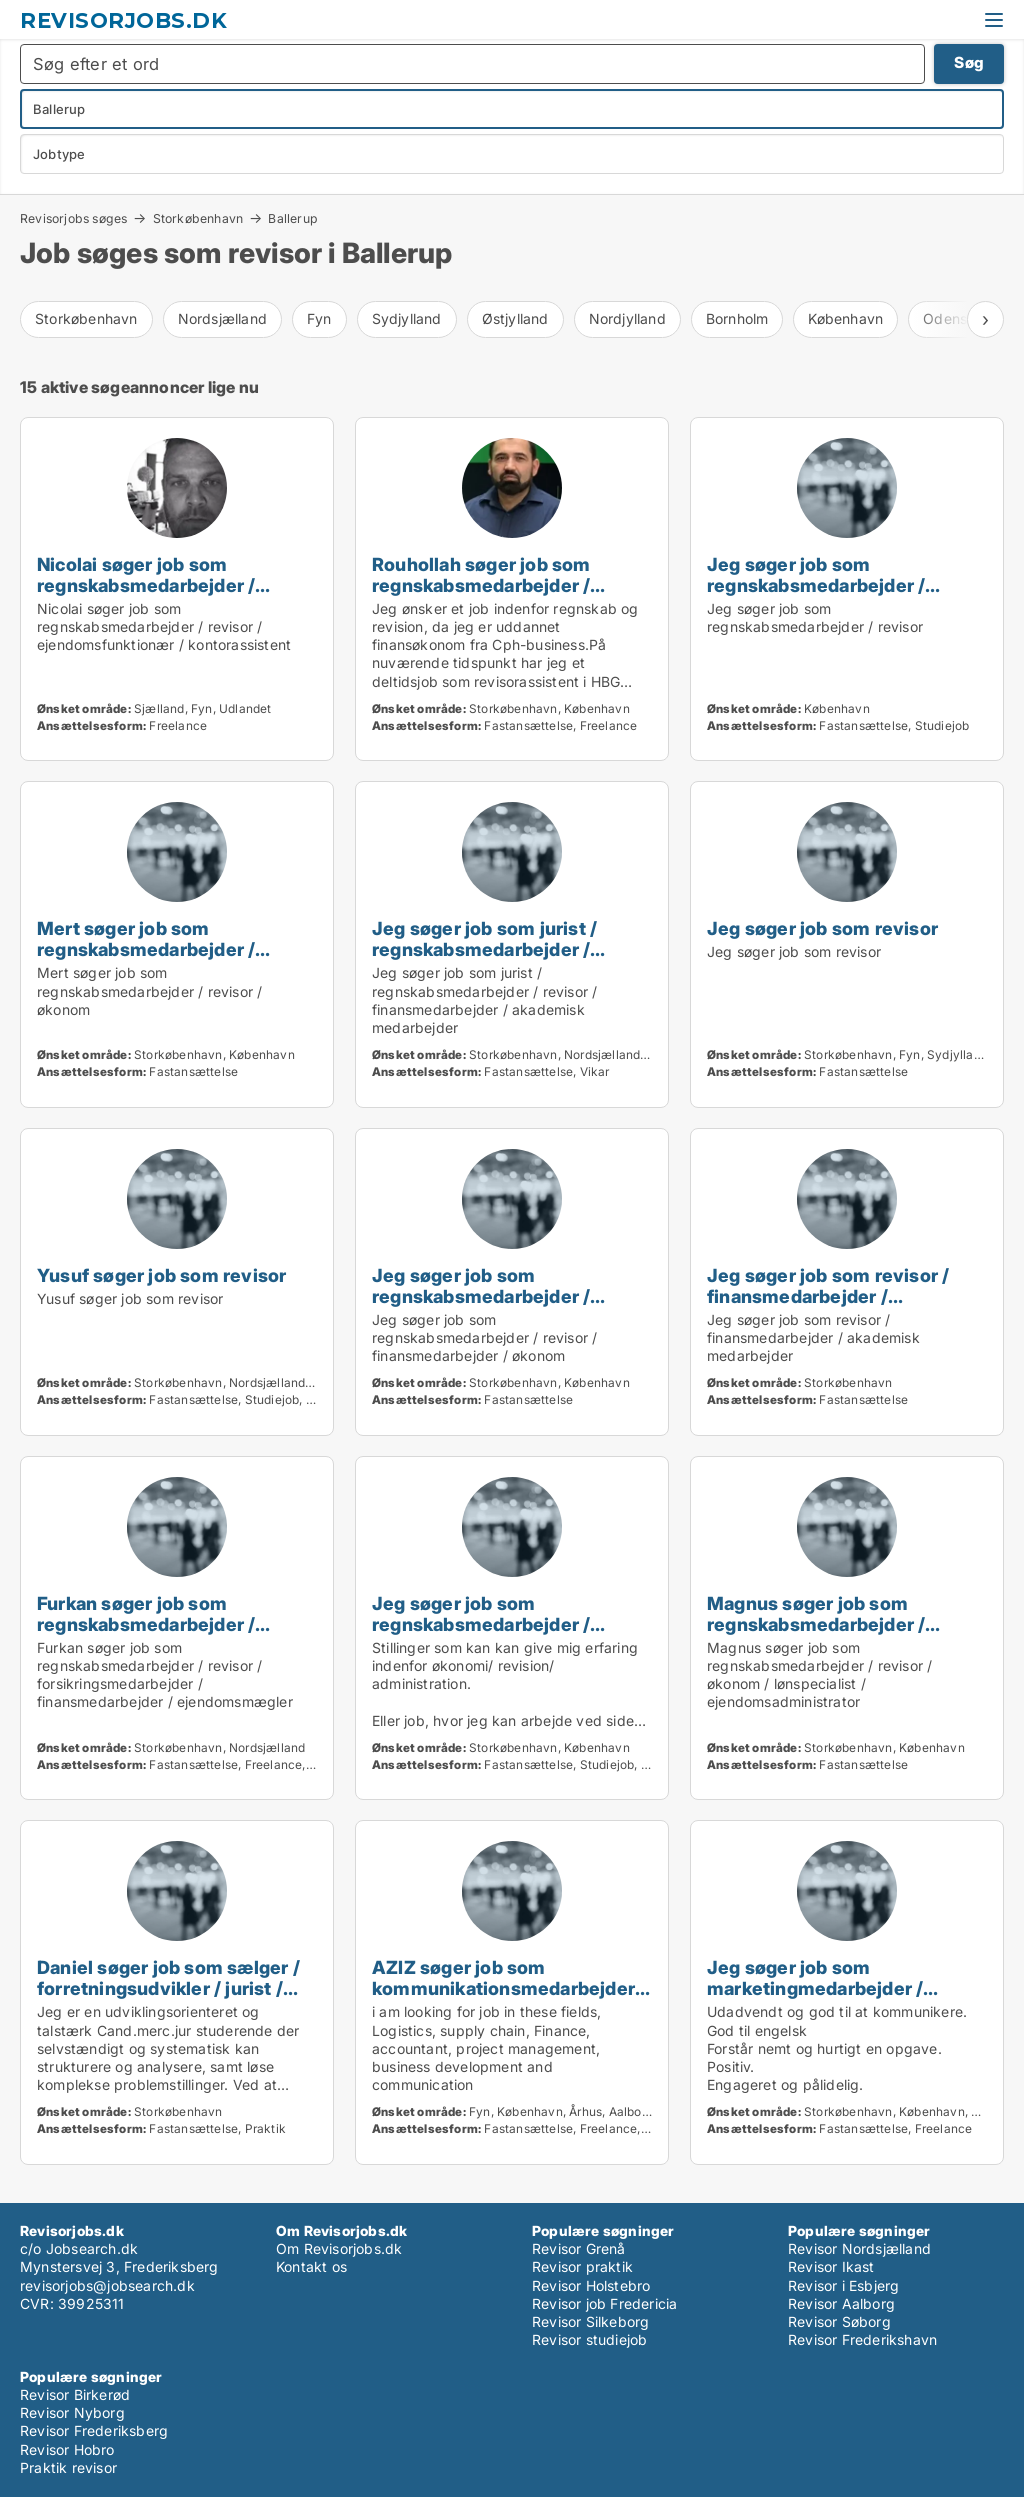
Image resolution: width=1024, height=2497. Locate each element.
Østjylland (515, 318)
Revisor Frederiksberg (94, 2430)
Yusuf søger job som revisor (161, 1275)
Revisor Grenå (579, 2248)
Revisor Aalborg (841, 2303)
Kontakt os (311, 2266)
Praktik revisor (68, 2467)
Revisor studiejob (589, 2339)
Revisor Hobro (67, 2449)
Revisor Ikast (831, 2266)
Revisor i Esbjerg (843, 2285)
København (845, 318)
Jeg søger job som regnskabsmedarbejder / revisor (816, 585)
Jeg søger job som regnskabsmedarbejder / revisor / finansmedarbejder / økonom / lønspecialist (502, 1634)
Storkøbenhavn (198, 218)
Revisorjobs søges (73, 218)
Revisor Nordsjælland (859, 2248)
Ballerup (293, 219)
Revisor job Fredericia (604, 2303)
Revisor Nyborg (72, 2412)
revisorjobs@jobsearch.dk (107, 2285)
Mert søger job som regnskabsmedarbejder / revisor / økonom (146, 949)
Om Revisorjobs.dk (339, 2248)
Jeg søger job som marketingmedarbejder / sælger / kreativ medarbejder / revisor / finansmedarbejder (841, 1998)
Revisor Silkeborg (590, 2321)
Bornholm (737, 318)
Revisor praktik (582, 2266)
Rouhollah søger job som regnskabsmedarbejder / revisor (481, 585)
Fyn (319, 318)
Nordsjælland (222, 318)
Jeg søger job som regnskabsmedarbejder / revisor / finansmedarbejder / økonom (502, 1306)
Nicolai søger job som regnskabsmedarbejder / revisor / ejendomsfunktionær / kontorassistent (175, 595)
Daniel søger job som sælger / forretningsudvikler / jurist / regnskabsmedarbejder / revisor (168, 1998)
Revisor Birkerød (75, 2394)
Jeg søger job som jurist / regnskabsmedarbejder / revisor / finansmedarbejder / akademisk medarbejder (502, 959)
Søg (969, 62)
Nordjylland (627, 318)
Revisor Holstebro (591, 2285)
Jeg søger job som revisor (822, 928)
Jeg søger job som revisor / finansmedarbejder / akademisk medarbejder (828, 1296)
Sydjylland (407, 318)
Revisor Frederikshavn (862, 2339)
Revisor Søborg (839, 2321)
